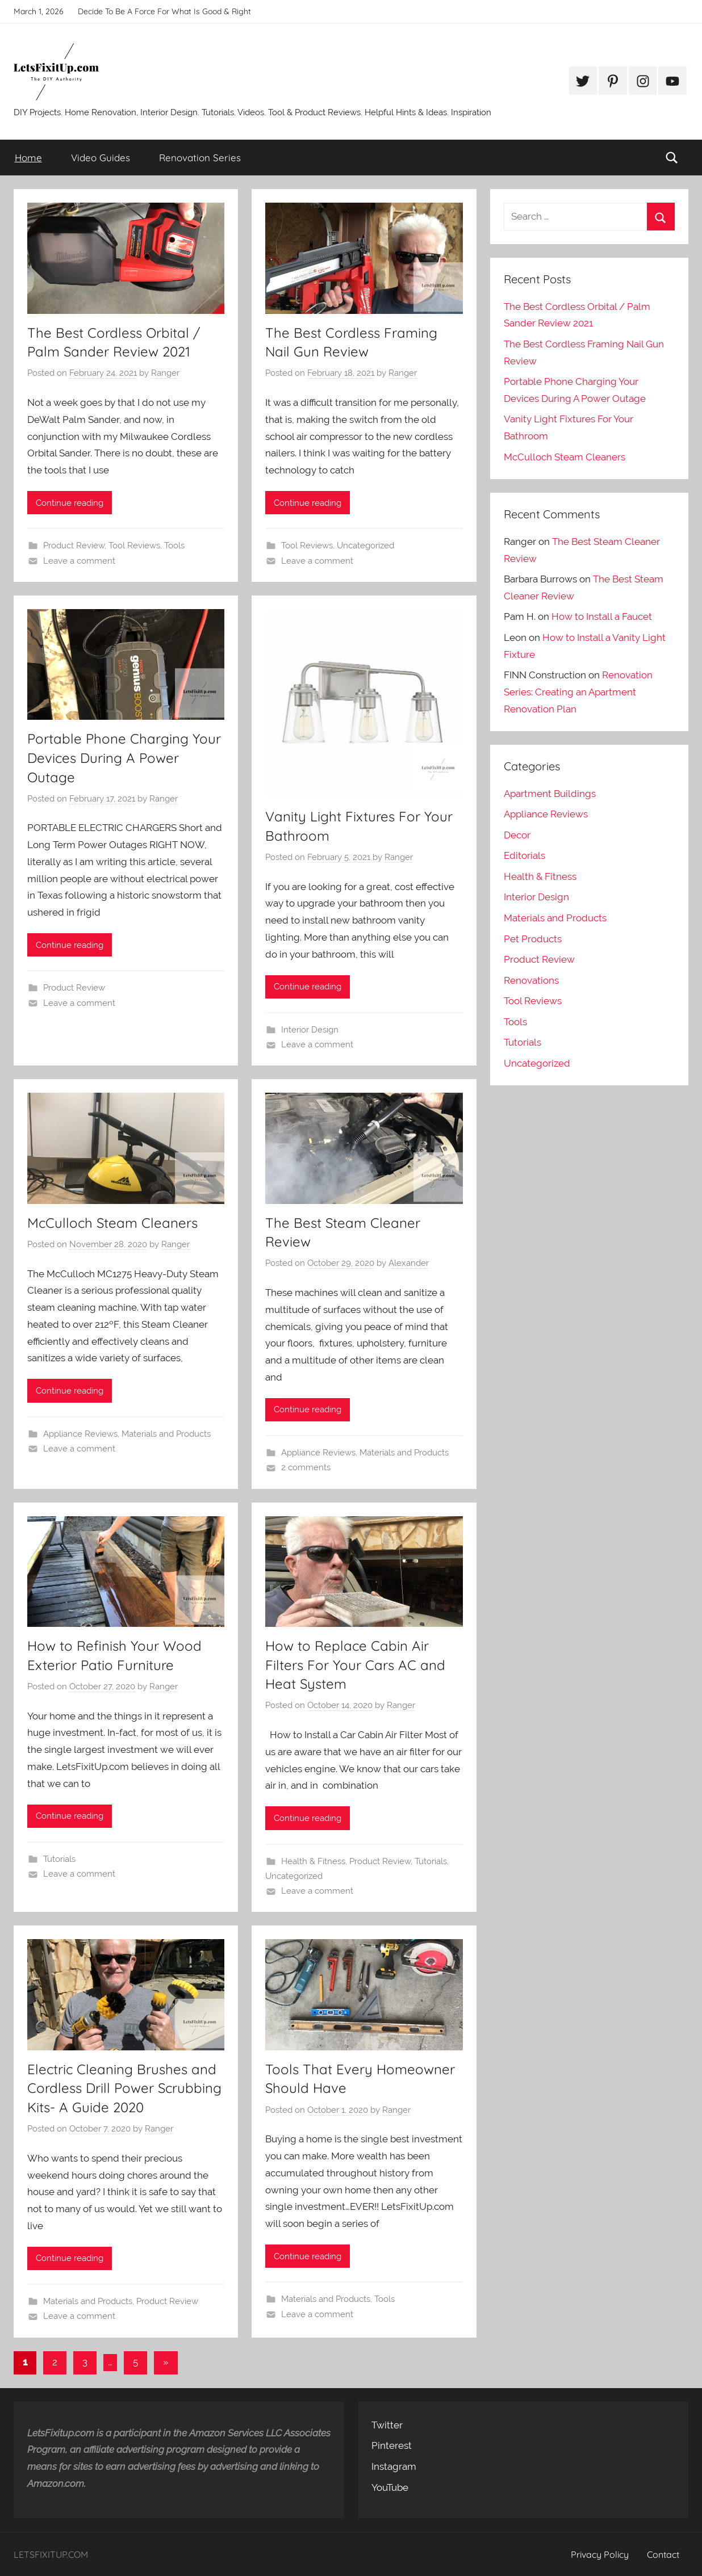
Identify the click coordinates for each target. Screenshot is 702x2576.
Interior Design (310, 1030)
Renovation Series (200, 157)
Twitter (387, 2425)
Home (28, 157)
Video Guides (100, 157)
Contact (663, 2554)
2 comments (306, 1467)
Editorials (524, 855)
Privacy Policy (600, 2554)
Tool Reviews (134, 545)
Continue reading (69, 503)
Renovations (531, 980)
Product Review (74, 545)
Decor (517, 835)
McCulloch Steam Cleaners (112, 1222)
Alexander (408, 1263)
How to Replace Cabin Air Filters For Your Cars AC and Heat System (355, 1664)
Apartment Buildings (550, 793)
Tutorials (59, 1859)
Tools (174, 545)
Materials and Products (166, 1434)
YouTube (389, 2487)
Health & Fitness (313, 1861)
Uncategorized (365, 545)
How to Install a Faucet (601, 616)
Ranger (165, 373)
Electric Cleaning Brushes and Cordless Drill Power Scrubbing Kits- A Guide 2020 (124, 2088)
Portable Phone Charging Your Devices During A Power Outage (124, 757)
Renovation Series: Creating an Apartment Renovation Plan (578, 692)
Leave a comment (79, 561)
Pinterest (391, 2445)
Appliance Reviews (80, 1434)
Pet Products (533, 939)
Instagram (393, 2466)
